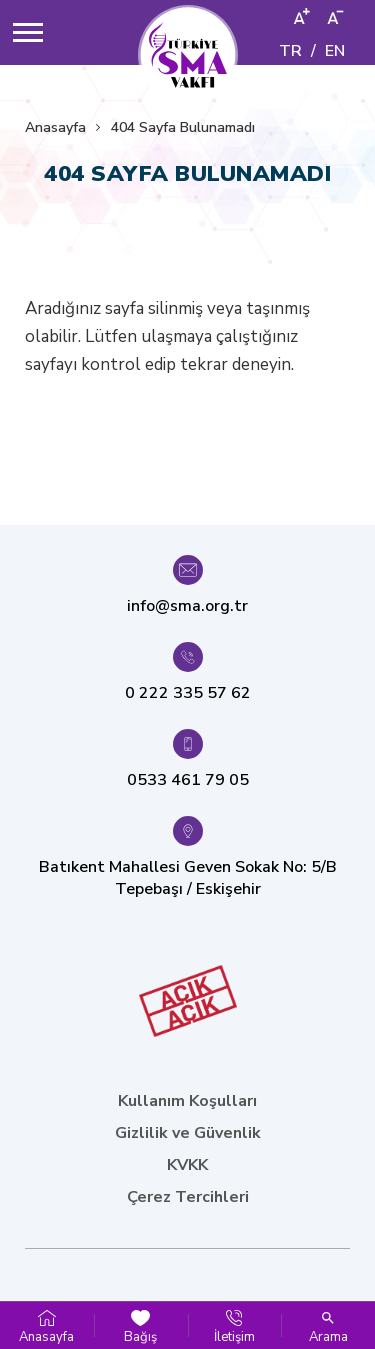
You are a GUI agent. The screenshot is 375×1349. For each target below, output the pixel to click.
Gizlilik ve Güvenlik (188, 1133)
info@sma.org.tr (187, 606)
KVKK (187, 1165)
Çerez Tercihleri (188, 1197)
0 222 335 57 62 (188, 693)
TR (290, 51)
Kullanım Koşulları (187, 1101)
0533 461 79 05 (188, 780)
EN (335, 51)
